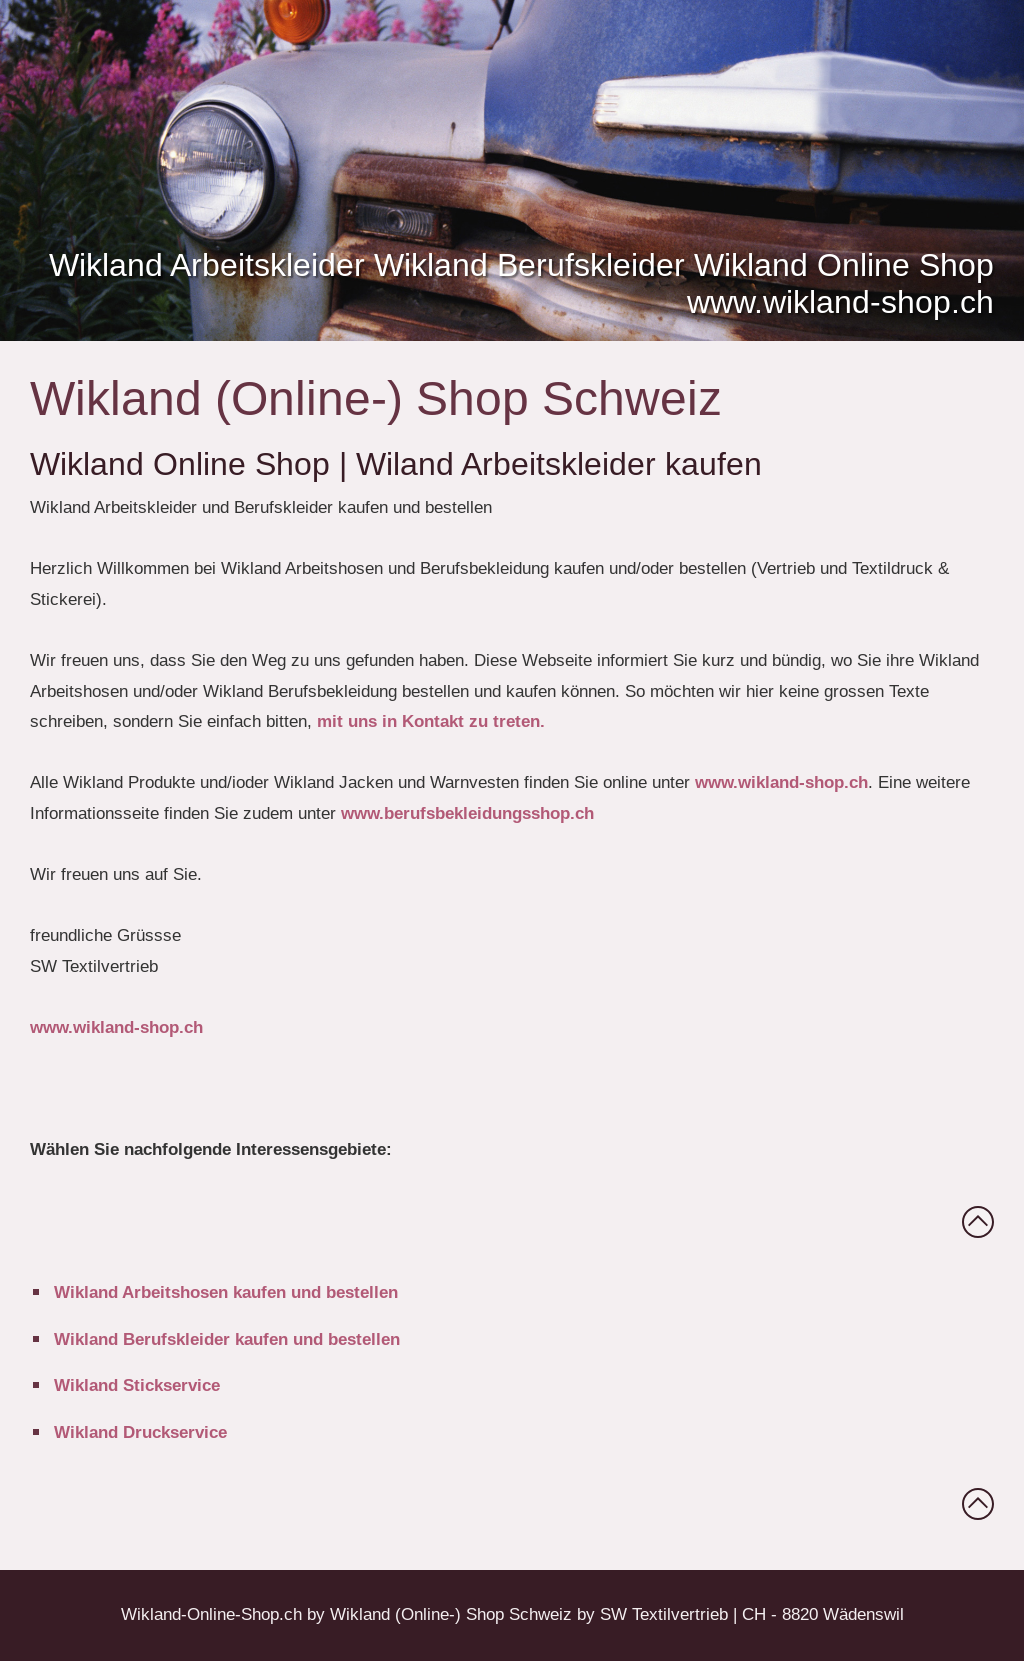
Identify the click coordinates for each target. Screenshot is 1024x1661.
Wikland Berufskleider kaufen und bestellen (227, 1339)
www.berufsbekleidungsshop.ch (467, 813)
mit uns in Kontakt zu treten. (431, 721)
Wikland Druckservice (140, 1432)
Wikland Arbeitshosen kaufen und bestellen (226, 1292)
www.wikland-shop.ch (781, 782)
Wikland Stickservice (137, 1385)
